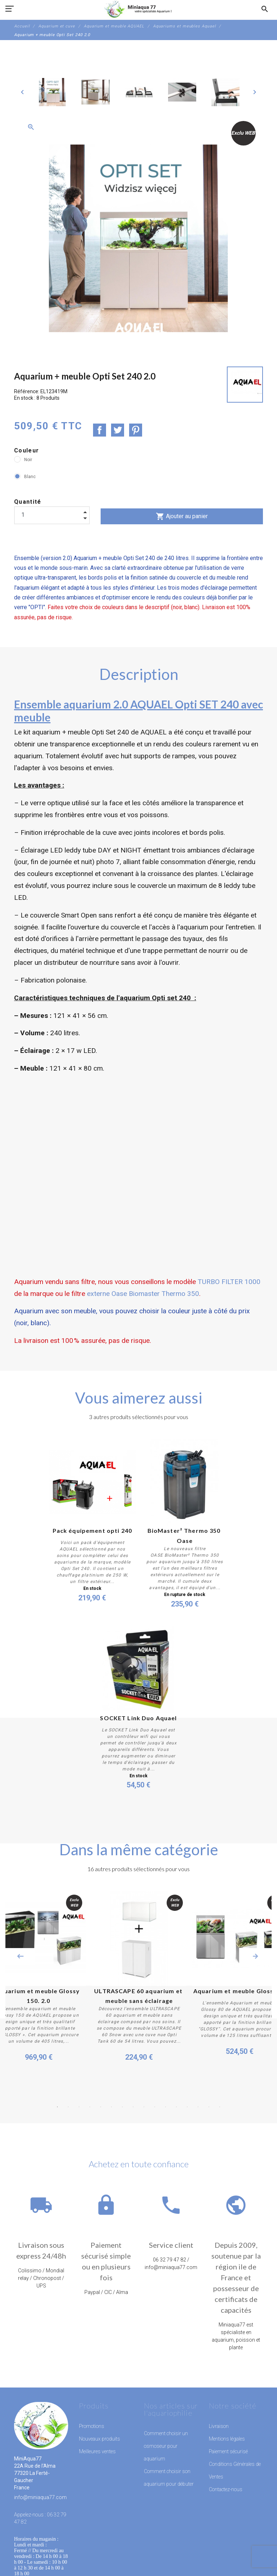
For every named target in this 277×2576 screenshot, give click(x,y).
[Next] (254, 92)
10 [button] (154, 2107)
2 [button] (68, 2107)
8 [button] (133, 2107)
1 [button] (57, 2107)
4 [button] (89, 2107)
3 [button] (79, 2107)
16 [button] (219, 2107)
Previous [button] (20, 1956)
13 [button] (187, 2107)
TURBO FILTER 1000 (229, 1282)
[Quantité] (52, 515)
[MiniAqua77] (138, 9)
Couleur (26, 450)
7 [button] (122, 2107)
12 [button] (176, 2107)
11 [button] (165, 2107)
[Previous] (22, 92)
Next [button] (255, 1956)
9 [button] (144, 2107)
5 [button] (100, 2107)
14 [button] (198, 2107)
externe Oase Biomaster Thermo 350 (142, 1293)
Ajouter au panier (182, 516)
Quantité (27, 501)
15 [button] (208, 2107)
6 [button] (111, 2107)
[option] (52, 92)
